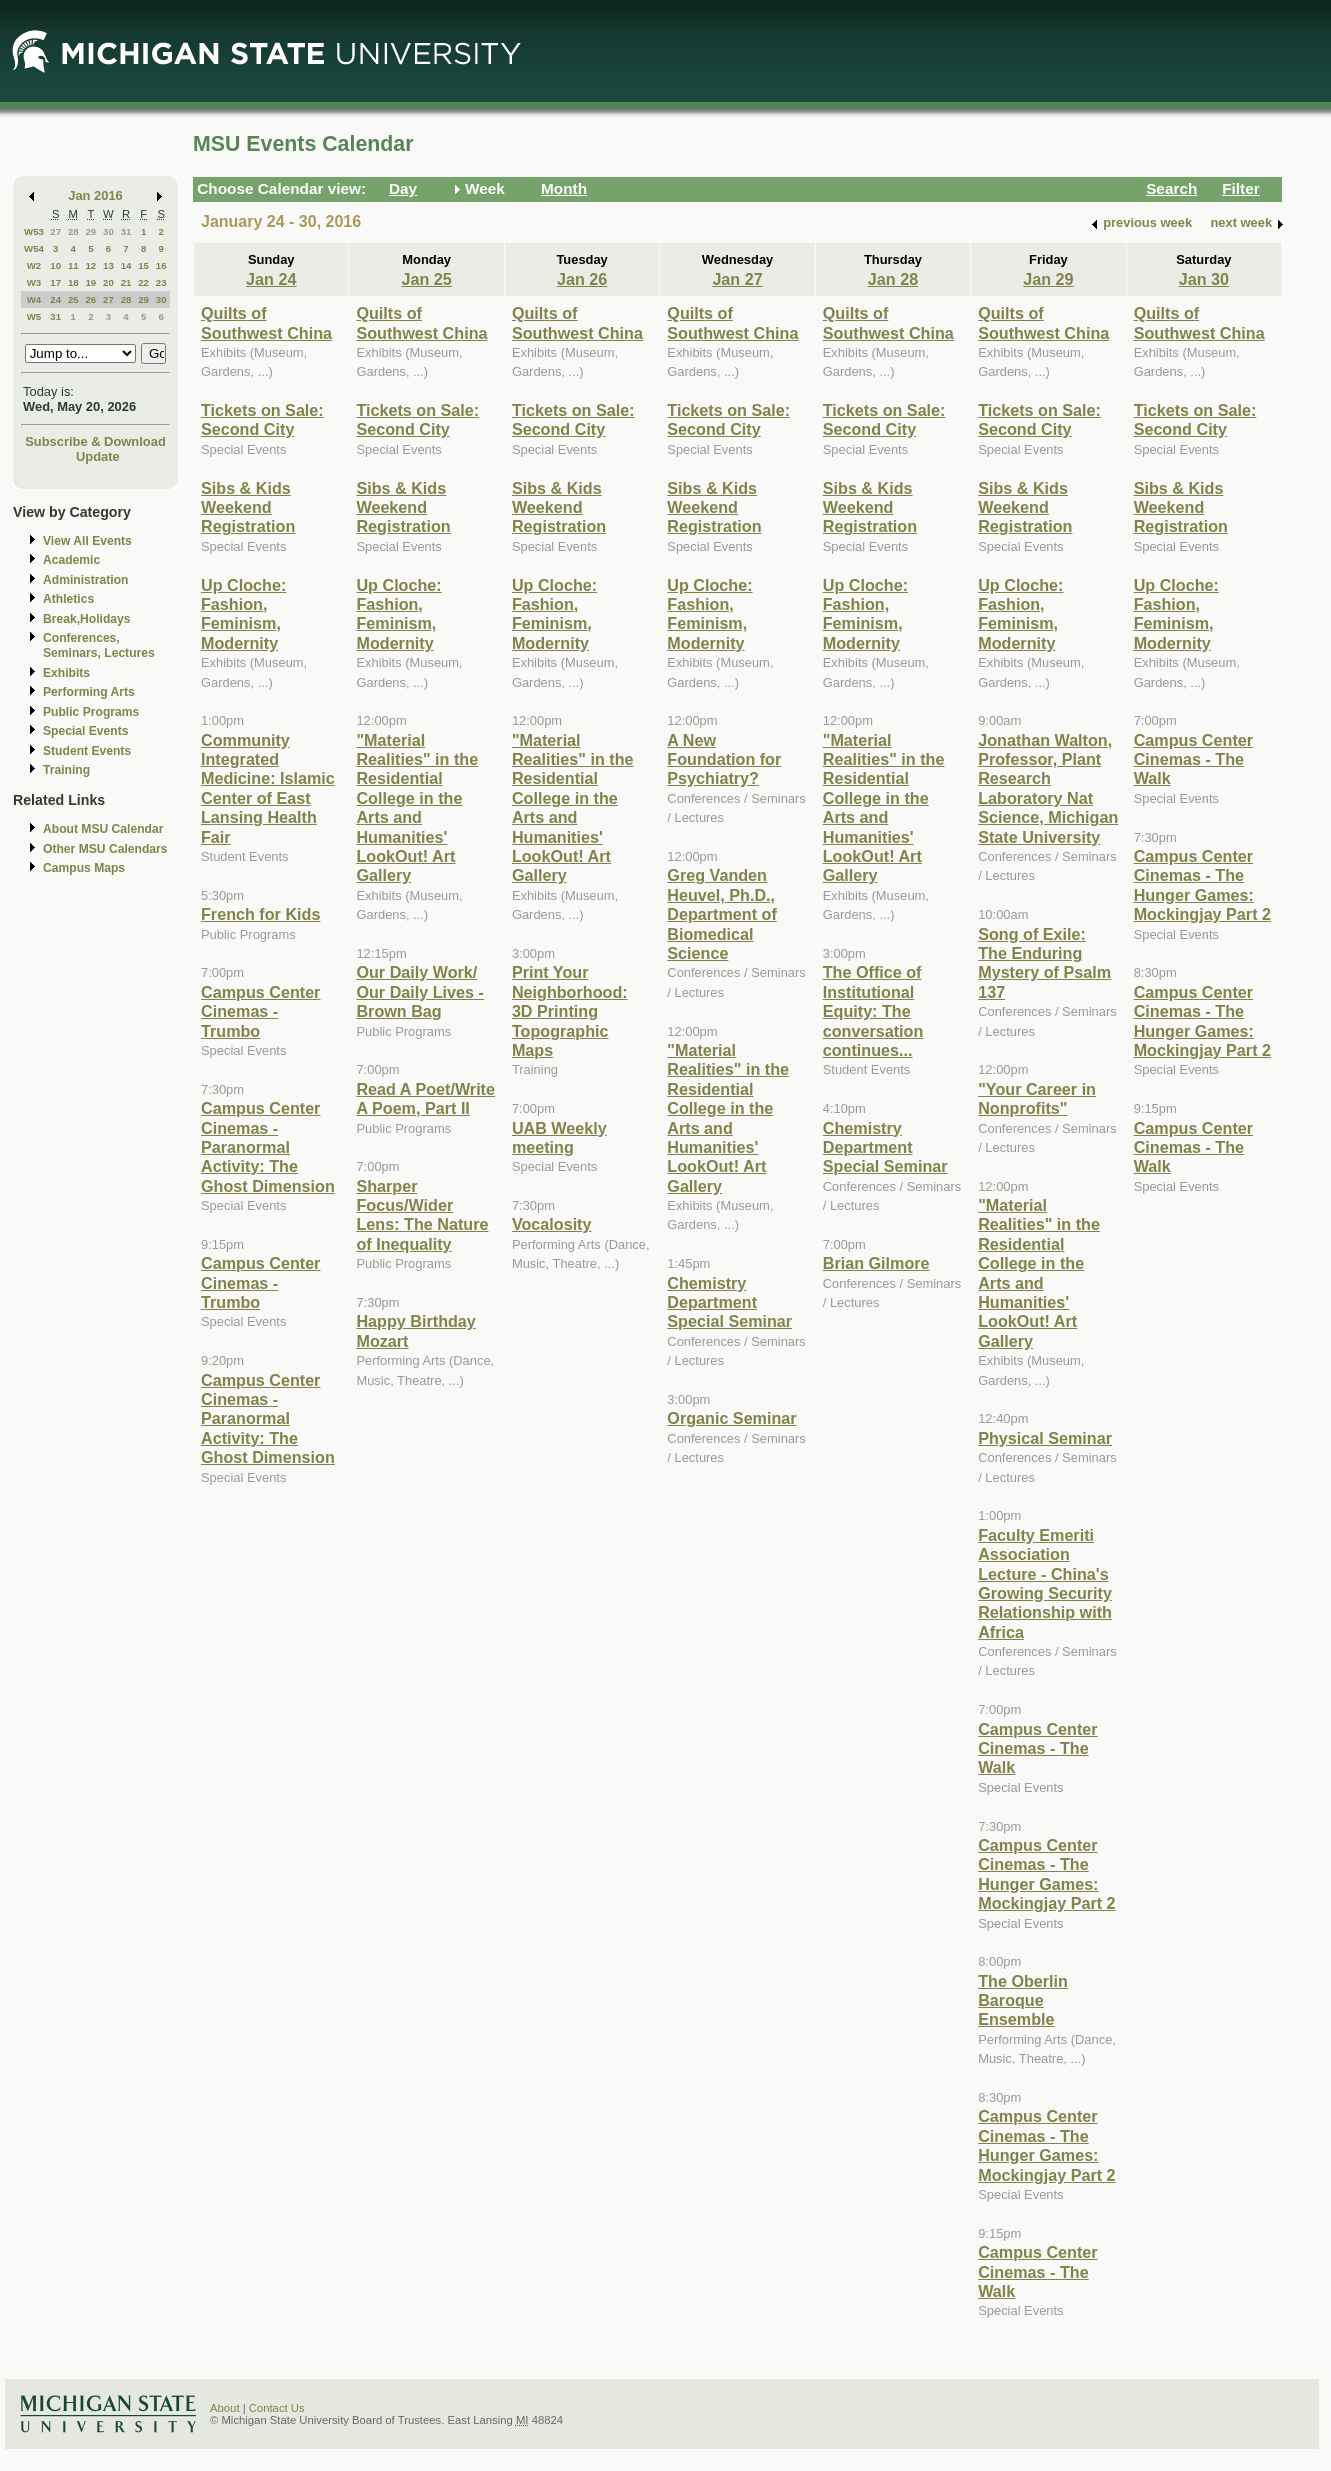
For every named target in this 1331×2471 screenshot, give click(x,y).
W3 (34, 282)
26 (90, 299)
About (225, 2408)
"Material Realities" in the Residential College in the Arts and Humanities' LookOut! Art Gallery (417, 808)
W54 (34, 248)
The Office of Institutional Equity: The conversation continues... (873, 1011)
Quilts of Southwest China (266, 322)
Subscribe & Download (95, 441)
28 (73, 231)
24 (55, 299)
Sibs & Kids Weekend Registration (248, 507)
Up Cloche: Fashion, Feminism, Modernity (243, 614)
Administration (85, 580)
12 (90, 265)
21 (126, 282)
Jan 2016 (95, 195)
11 (73, 265)
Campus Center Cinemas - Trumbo (260, 1011)
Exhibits (66, 673)
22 (143, 282)
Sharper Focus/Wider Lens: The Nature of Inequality (422, 1215)
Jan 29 (1048, 279)
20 (108, 282)
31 (126, 231)
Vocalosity (552, 1224)
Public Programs (91, 712)
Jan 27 (737, 279)
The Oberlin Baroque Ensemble (1023, 2000)
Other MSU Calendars (105, 849)
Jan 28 (893, 279)
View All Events (87, 541)
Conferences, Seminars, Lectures (99, 645)
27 (55, 231)
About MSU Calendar (103, 829)
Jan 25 (427, 279)
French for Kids (260, 914)
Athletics (68, 599)
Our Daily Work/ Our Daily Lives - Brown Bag (420, 991)
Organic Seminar (731, 1418)
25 (73, 299)
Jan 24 (271, 279)
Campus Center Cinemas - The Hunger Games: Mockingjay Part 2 (1046, 1874)
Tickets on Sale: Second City (262, 419)
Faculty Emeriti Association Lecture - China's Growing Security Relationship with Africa (1045, 1583)
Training (66, 770)
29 (90, 231)
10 (55, 265)
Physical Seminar (1045, 1438)
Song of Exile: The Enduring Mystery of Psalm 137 (1044, 963)
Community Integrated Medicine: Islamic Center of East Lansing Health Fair (268, 788)
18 (73, 282)
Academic (71, 560)
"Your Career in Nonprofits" (1037, 1098)
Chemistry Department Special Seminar (729, 1302)
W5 (34, 316)
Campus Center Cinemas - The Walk (1037, 1748)
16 (161, 265)
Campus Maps (84, 868)
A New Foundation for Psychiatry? (724, 759)
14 (126, 265)
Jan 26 (582, 279)
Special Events (85, 731)
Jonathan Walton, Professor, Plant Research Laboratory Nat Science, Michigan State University (1048, 788)
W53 (34, 231)
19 (90, 282)
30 (108, 231)
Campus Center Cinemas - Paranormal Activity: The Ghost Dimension (268, 1147)
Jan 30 (1204, 279)
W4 (34, 299)
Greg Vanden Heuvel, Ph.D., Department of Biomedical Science (722, 914)
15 (143, 265)
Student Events (87, 751)
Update (98, 456)
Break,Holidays (87, 619)
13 (108, 265)
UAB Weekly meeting (559, 1137)
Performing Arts (89, 692)
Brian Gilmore (876, 1263)
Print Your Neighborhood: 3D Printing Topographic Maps (570, 1011)
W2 (34, 265)
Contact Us (277, 2408)
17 (55, 282)
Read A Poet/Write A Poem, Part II (425, 1098)
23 (161, 282)
